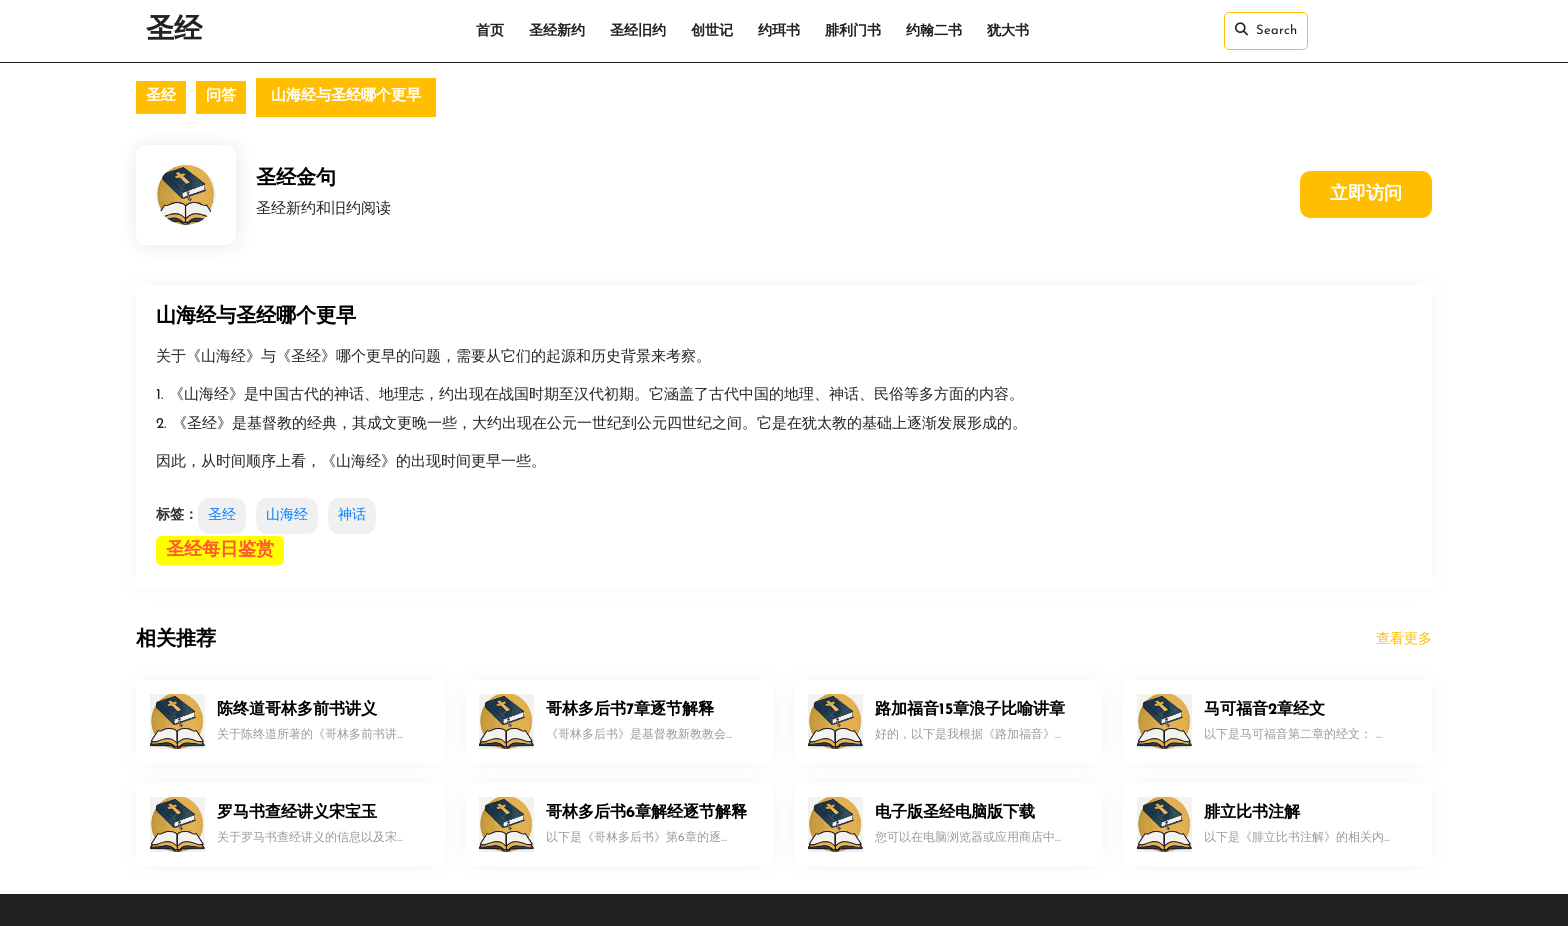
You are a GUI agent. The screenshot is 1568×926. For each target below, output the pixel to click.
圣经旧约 (638, 31)
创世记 (712, 31)
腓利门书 (853, 31)
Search (1266, 30)
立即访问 (1366, 194)
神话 (352, 515)
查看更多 (1404, 639)
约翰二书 (934, 31)
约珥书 (779, 31)
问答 (221, 96)
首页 (490, 31)
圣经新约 (557, 31)
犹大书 (1008, 31)
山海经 (287, 515)
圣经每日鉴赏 (220, 550)
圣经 (174, 31)
